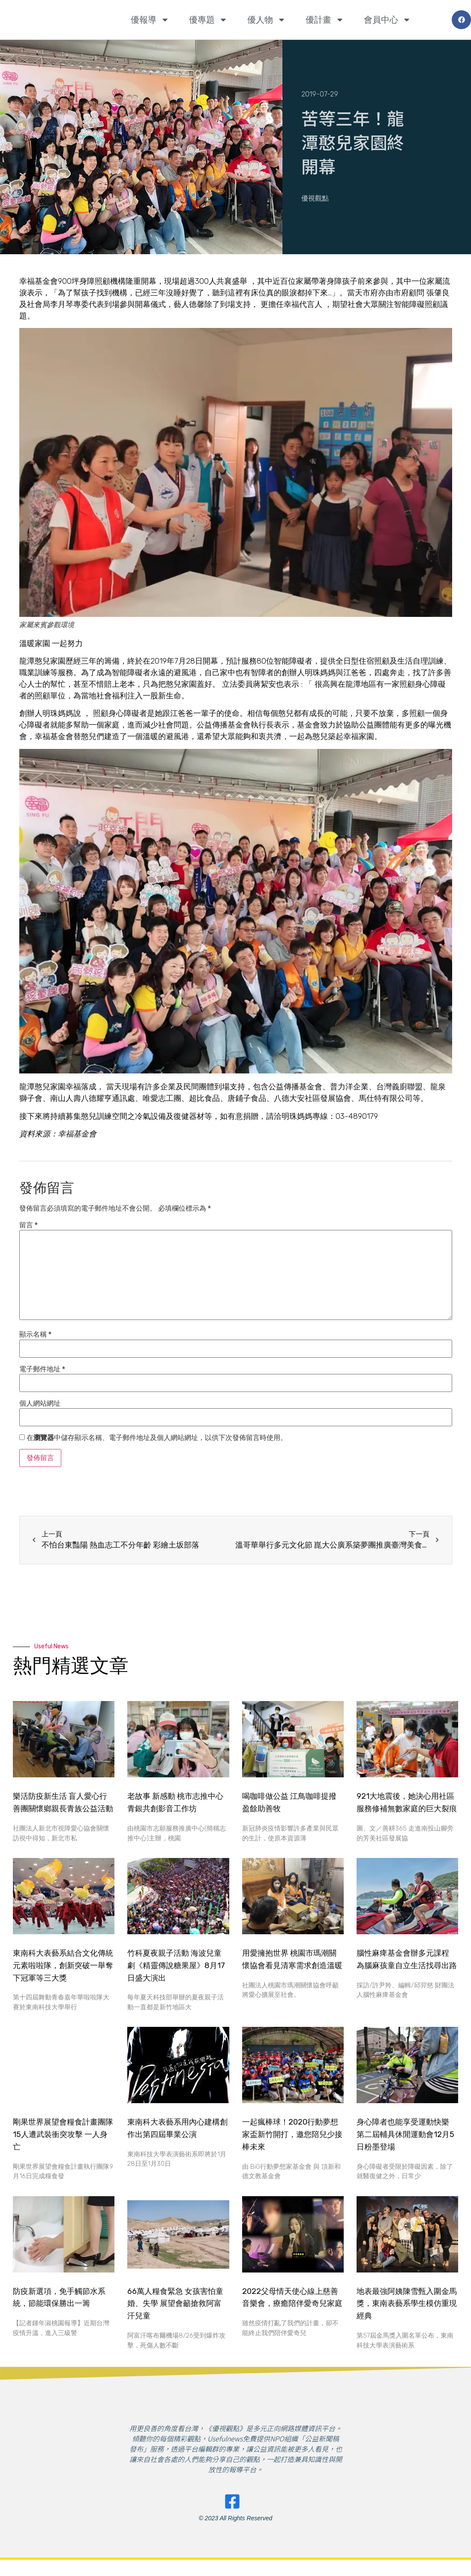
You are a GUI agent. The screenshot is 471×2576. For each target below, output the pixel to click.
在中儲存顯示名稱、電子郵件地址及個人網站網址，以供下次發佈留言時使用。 (157, 1437)
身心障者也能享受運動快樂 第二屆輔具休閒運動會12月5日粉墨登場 (405, 2134)
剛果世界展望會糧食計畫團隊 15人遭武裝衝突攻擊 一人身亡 (63, 2134)
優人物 (266, 19)
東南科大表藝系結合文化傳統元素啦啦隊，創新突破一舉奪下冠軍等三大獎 (63, 1965)
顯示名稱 (35, 1334)
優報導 (150, 19)
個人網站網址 (39, 1403)
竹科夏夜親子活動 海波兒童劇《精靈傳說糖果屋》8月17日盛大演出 (176, 1965)
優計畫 (325, 19)
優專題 (208, 19)
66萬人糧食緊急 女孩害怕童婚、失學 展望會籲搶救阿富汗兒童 (175, 2304)
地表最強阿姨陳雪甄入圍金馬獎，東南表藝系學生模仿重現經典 (407, 2304)
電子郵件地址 (42, 1369)
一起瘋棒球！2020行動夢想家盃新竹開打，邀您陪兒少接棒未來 (292, 2134)
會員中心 (387, 19)
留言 (28, 1225)
